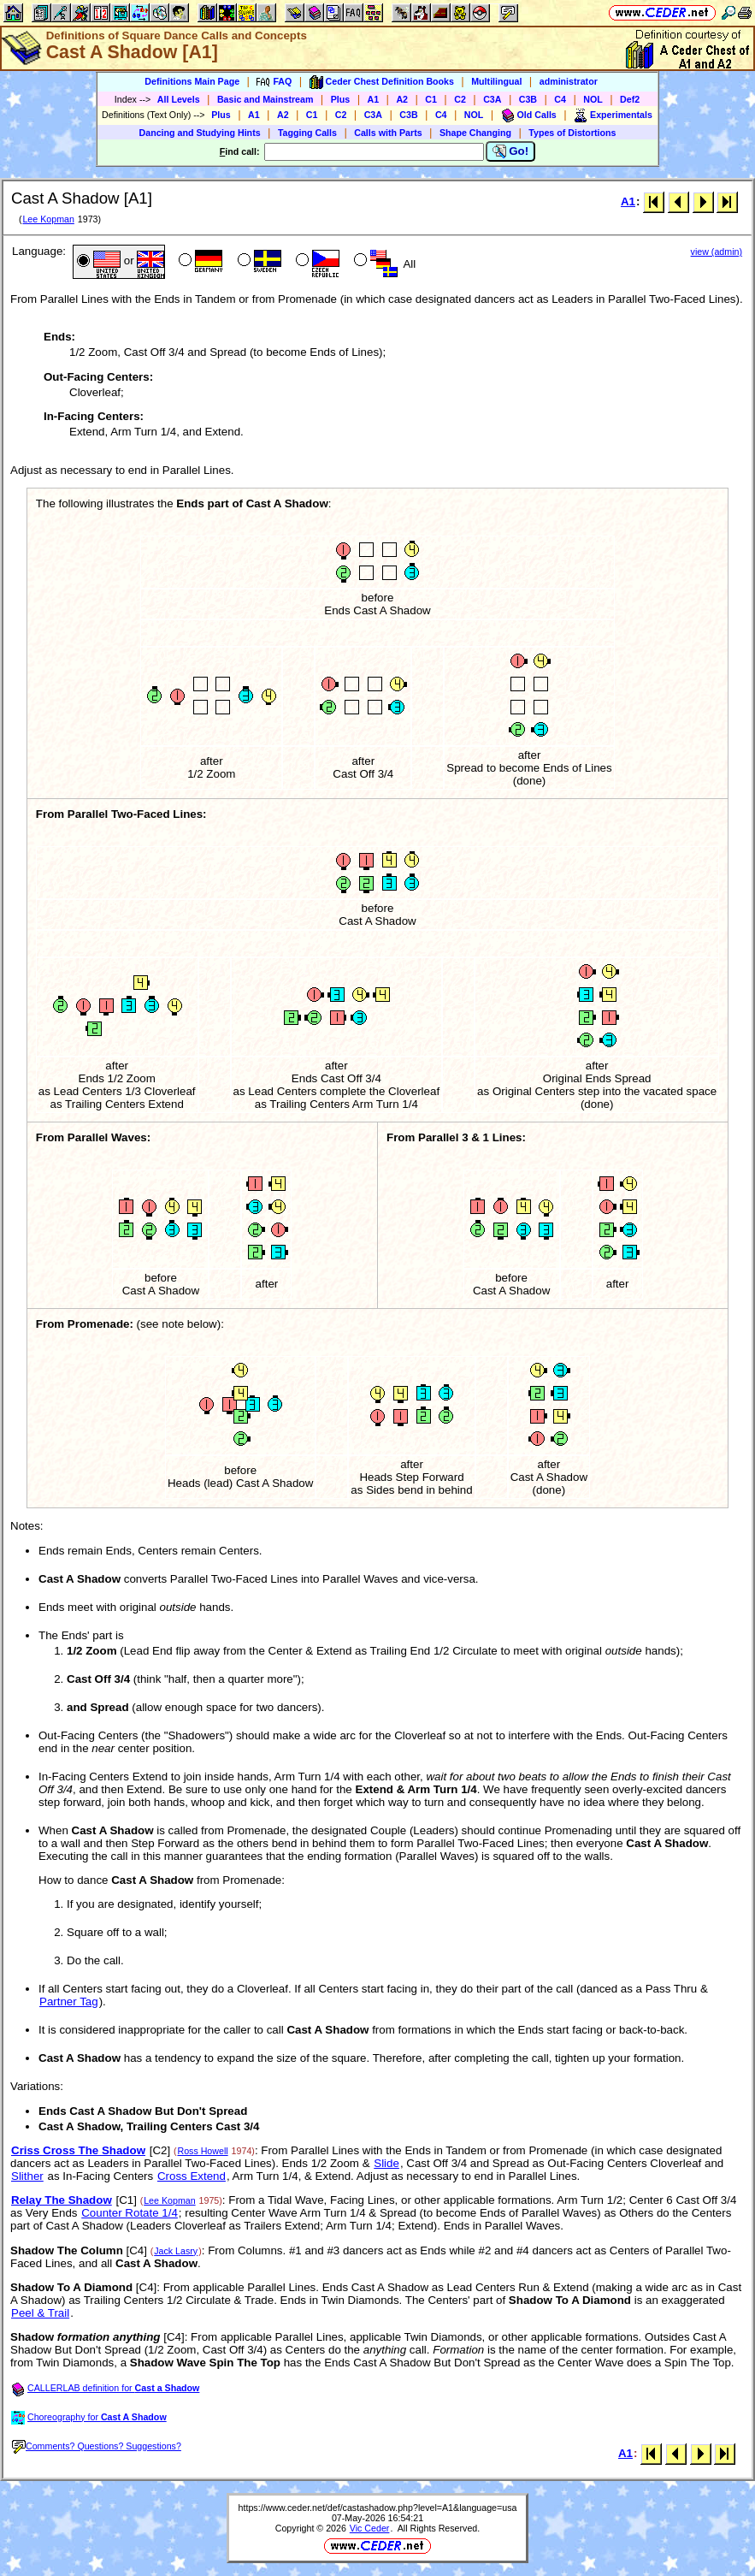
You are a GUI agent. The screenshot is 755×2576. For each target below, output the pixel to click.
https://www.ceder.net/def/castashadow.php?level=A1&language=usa (378, 2507)
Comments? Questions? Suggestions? (96, 2446)
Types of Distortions (572, 132)
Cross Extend (191, 2176)
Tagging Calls (307, 132)
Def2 (630, 99)
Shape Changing (475, 132)
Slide (386, 2163)
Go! (511, 151)
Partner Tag (68, 2001)
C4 (560, 99)
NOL (593, 99)
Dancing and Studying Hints (200, 132)
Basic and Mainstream (265, 99)
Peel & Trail (40, 2313)
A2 (402, 99)
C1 (431, 99)
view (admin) (716, 251)
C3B (528, 99)
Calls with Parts (388, 132)
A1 (374, 99)
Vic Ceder (370, 2528)
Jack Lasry (176, 2251)
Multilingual (496, 81)
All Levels (178, 99)
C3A (492, 99)
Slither (27, 2176)
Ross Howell (202, 2151)
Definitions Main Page (192, 81)
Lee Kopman (48, 219)
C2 (460, 99)
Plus (341, 99)
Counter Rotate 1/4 (129, 2212)
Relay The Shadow (61, 2200)
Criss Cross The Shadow (78, 2150)
